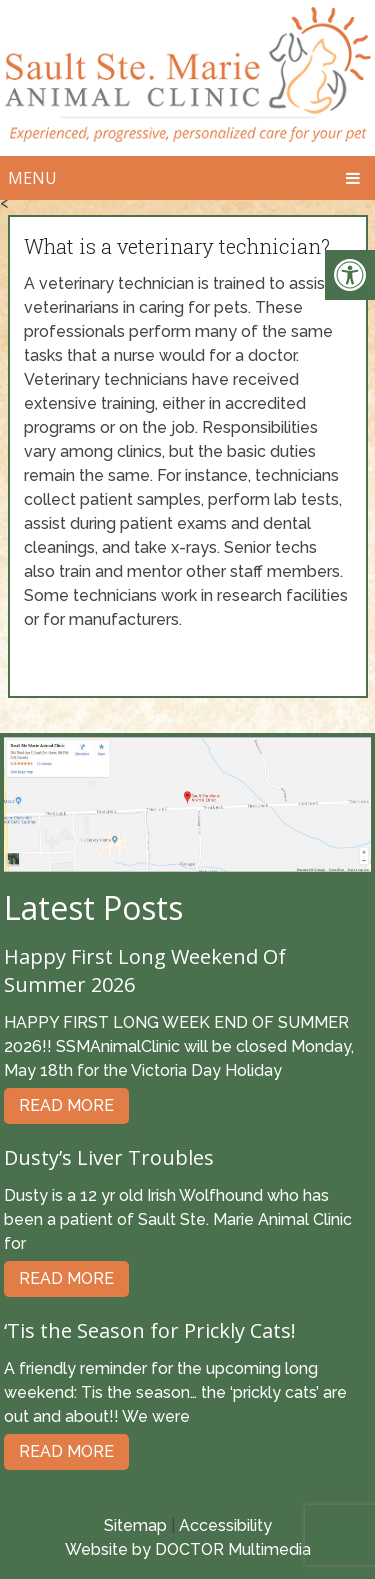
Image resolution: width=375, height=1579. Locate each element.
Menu (32, 178)
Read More (66, 1105)
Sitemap (135, 1525)
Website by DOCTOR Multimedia (188, 1549)
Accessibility (225, 1525)
